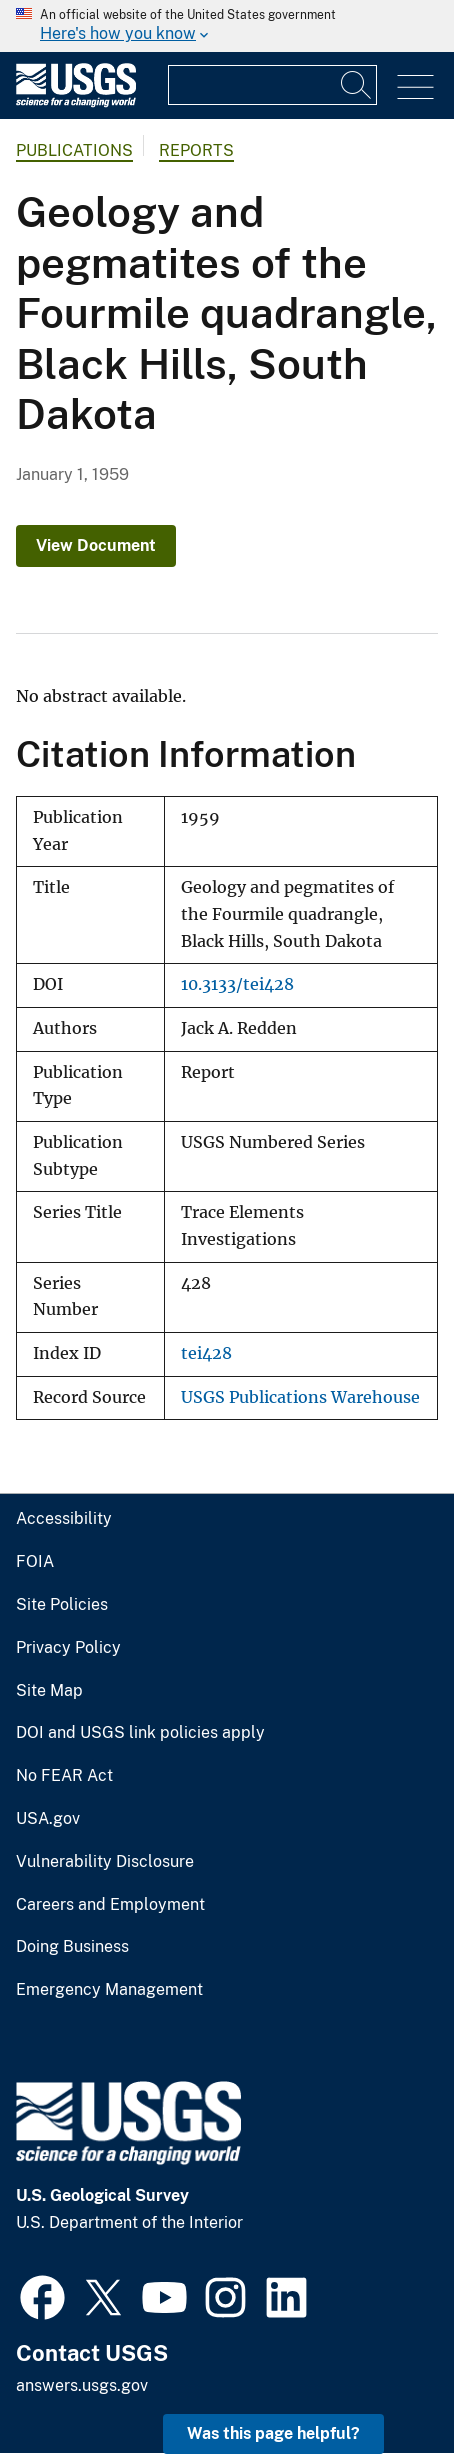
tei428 (206, 1353)
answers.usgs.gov (82, 2385)
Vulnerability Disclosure (105, 1862)
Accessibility (64, 1519)
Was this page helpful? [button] (273, 2433)
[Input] (272, 85)
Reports (196, 150)
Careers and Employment (110, 1905)
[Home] (76, 102)
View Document (96, 545)
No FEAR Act (64, 1776)
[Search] (357, 85)
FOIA (35, 1562)
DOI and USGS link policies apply (140, 1733)
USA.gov (48, 1819)
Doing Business (72, 1947)
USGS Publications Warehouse (300, 1397)
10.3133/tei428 (237, 984)
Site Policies (62, 1605)
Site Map (49, 1691)
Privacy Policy (68, 1648)
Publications (74, 150)
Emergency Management (109, 1990)
